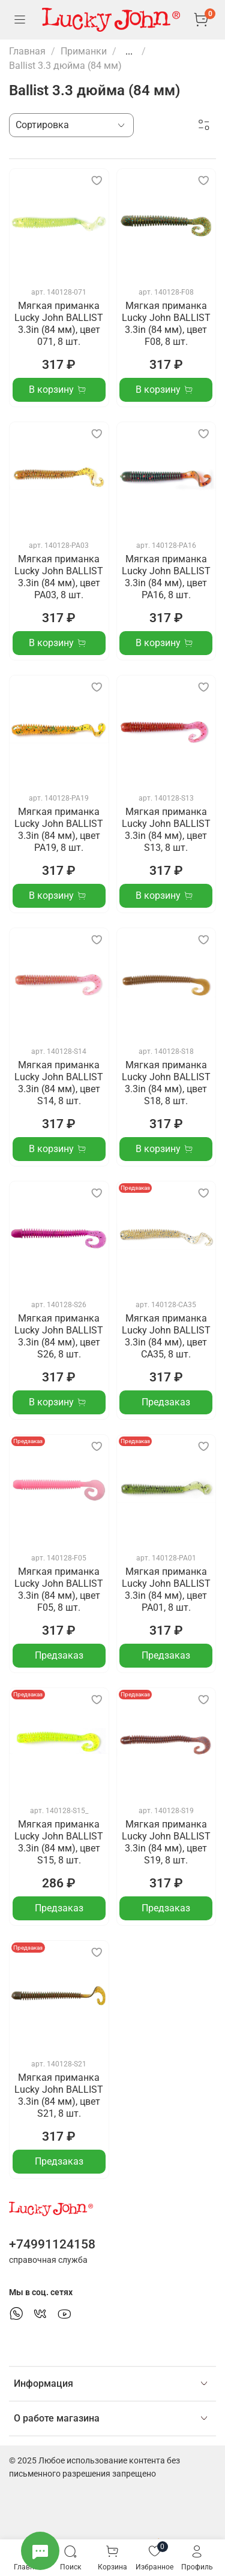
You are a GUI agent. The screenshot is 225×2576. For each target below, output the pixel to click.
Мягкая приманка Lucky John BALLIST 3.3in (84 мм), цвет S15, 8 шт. (58, 1842)
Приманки (84, 51)
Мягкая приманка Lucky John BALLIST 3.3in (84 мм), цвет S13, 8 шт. (166, 829)
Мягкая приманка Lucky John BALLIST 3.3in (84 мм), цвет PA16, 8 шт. (166, 577)
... (129, 51)
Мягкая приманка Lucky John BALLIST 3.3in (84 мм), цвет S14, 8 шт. (58, 1083)
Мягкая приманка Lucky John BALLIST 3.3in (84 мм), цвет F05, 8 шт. (58, 1589)
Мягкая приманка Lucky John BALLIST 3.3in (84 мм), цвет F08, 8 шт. (166, 323)
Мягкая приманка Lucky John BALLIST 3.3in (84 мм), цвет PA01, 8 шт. (166, 1589)
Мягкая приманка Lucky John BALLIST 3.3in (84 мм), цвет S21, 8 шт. (58, 2095)
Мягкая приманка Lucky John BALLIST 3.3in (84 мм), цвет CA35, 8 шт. (166, 1336)
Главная (27, 51)
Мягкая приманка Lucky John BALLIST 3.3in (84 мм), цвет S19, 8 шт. (166, 1842)
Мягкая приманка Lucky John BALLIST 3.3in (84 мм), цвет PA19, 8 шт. (58, 829)
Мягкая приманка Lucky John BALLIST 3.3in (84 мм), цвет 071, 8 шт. (58, 323)
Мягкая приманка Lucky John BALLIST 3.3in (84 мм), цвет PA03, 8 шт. (58, 577)
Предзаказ (166, 1402)
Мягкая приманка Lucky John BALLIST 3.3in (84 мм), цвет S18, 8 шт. (166, 1083)
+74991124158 (52, 2244)
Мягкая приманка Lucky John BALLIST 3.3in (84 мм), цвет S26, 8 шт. (58, 1336)
